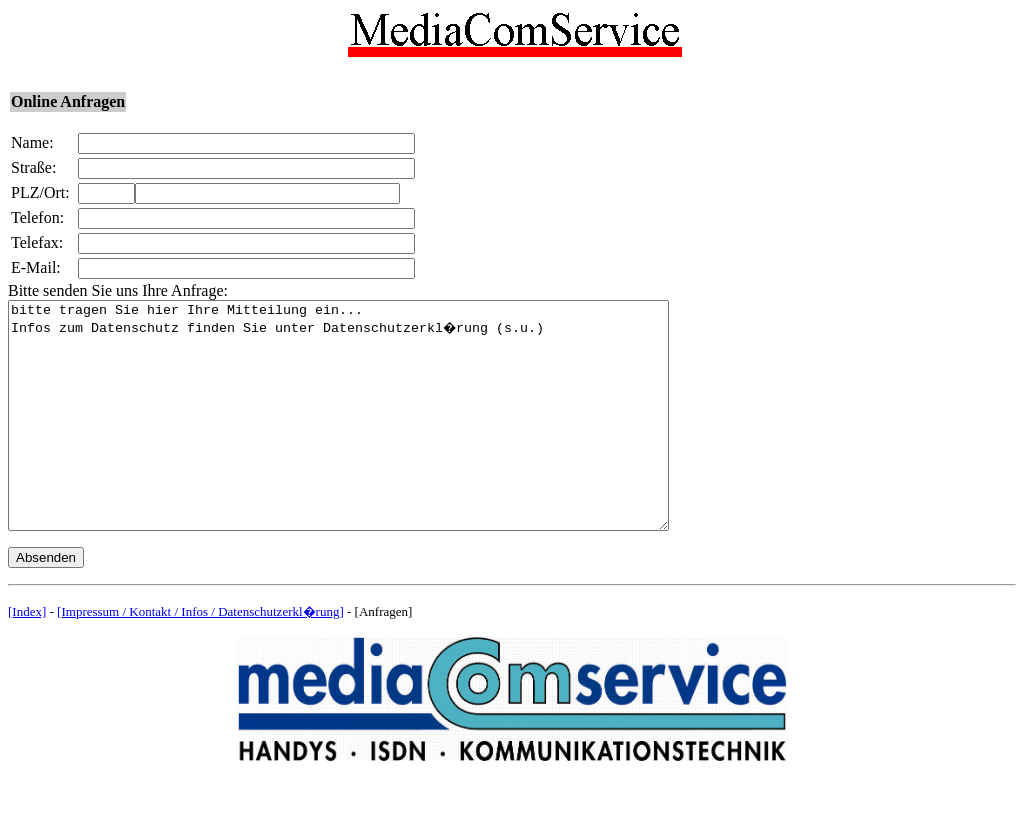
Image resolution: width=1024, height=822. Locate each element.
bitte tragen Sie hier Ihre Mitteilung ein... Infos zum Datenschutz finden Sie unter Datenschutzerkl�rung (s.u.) (378, 438)
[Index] (27, 656)
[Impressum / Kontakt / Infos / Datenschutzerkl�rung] (200, 656)
